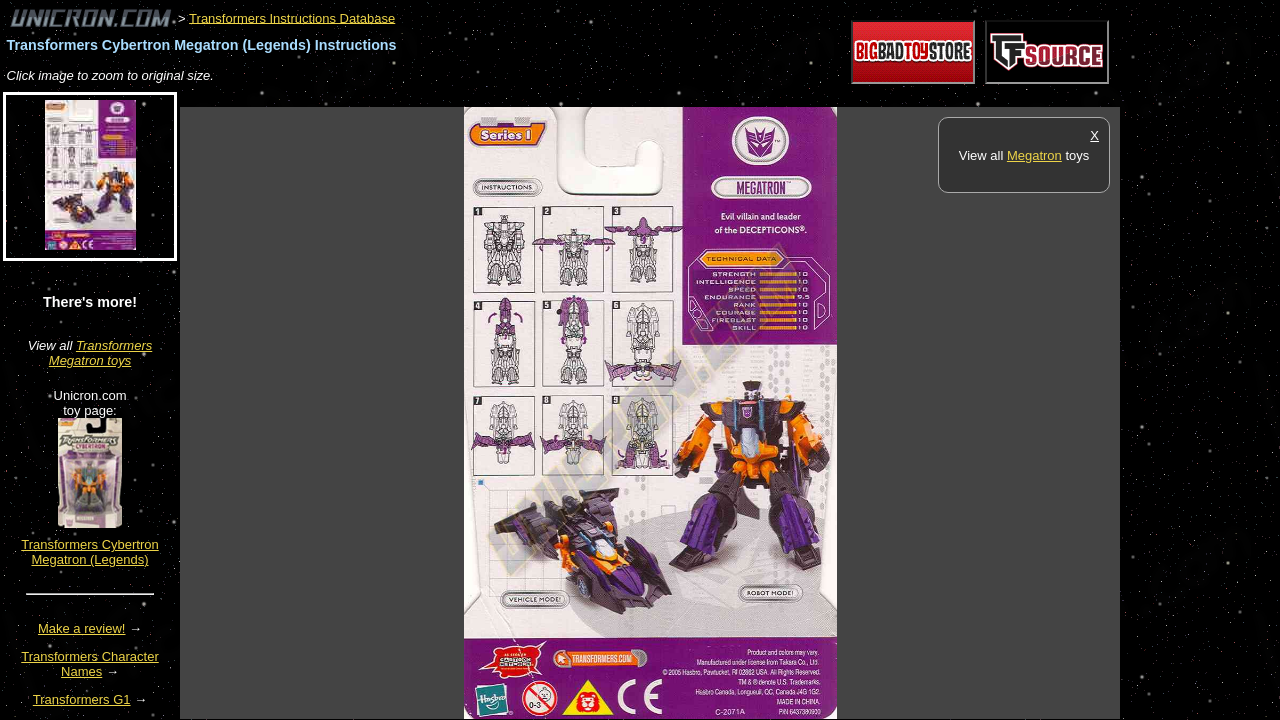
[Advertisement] (544, 96)
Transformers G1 (82, 699)
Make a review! (81, 628)
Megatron (1034, 155)
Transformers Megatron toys (100, 353)
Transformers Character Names (90, 664)
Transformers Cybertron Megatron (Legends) (90, 552)
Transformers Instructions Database (292, 17)
